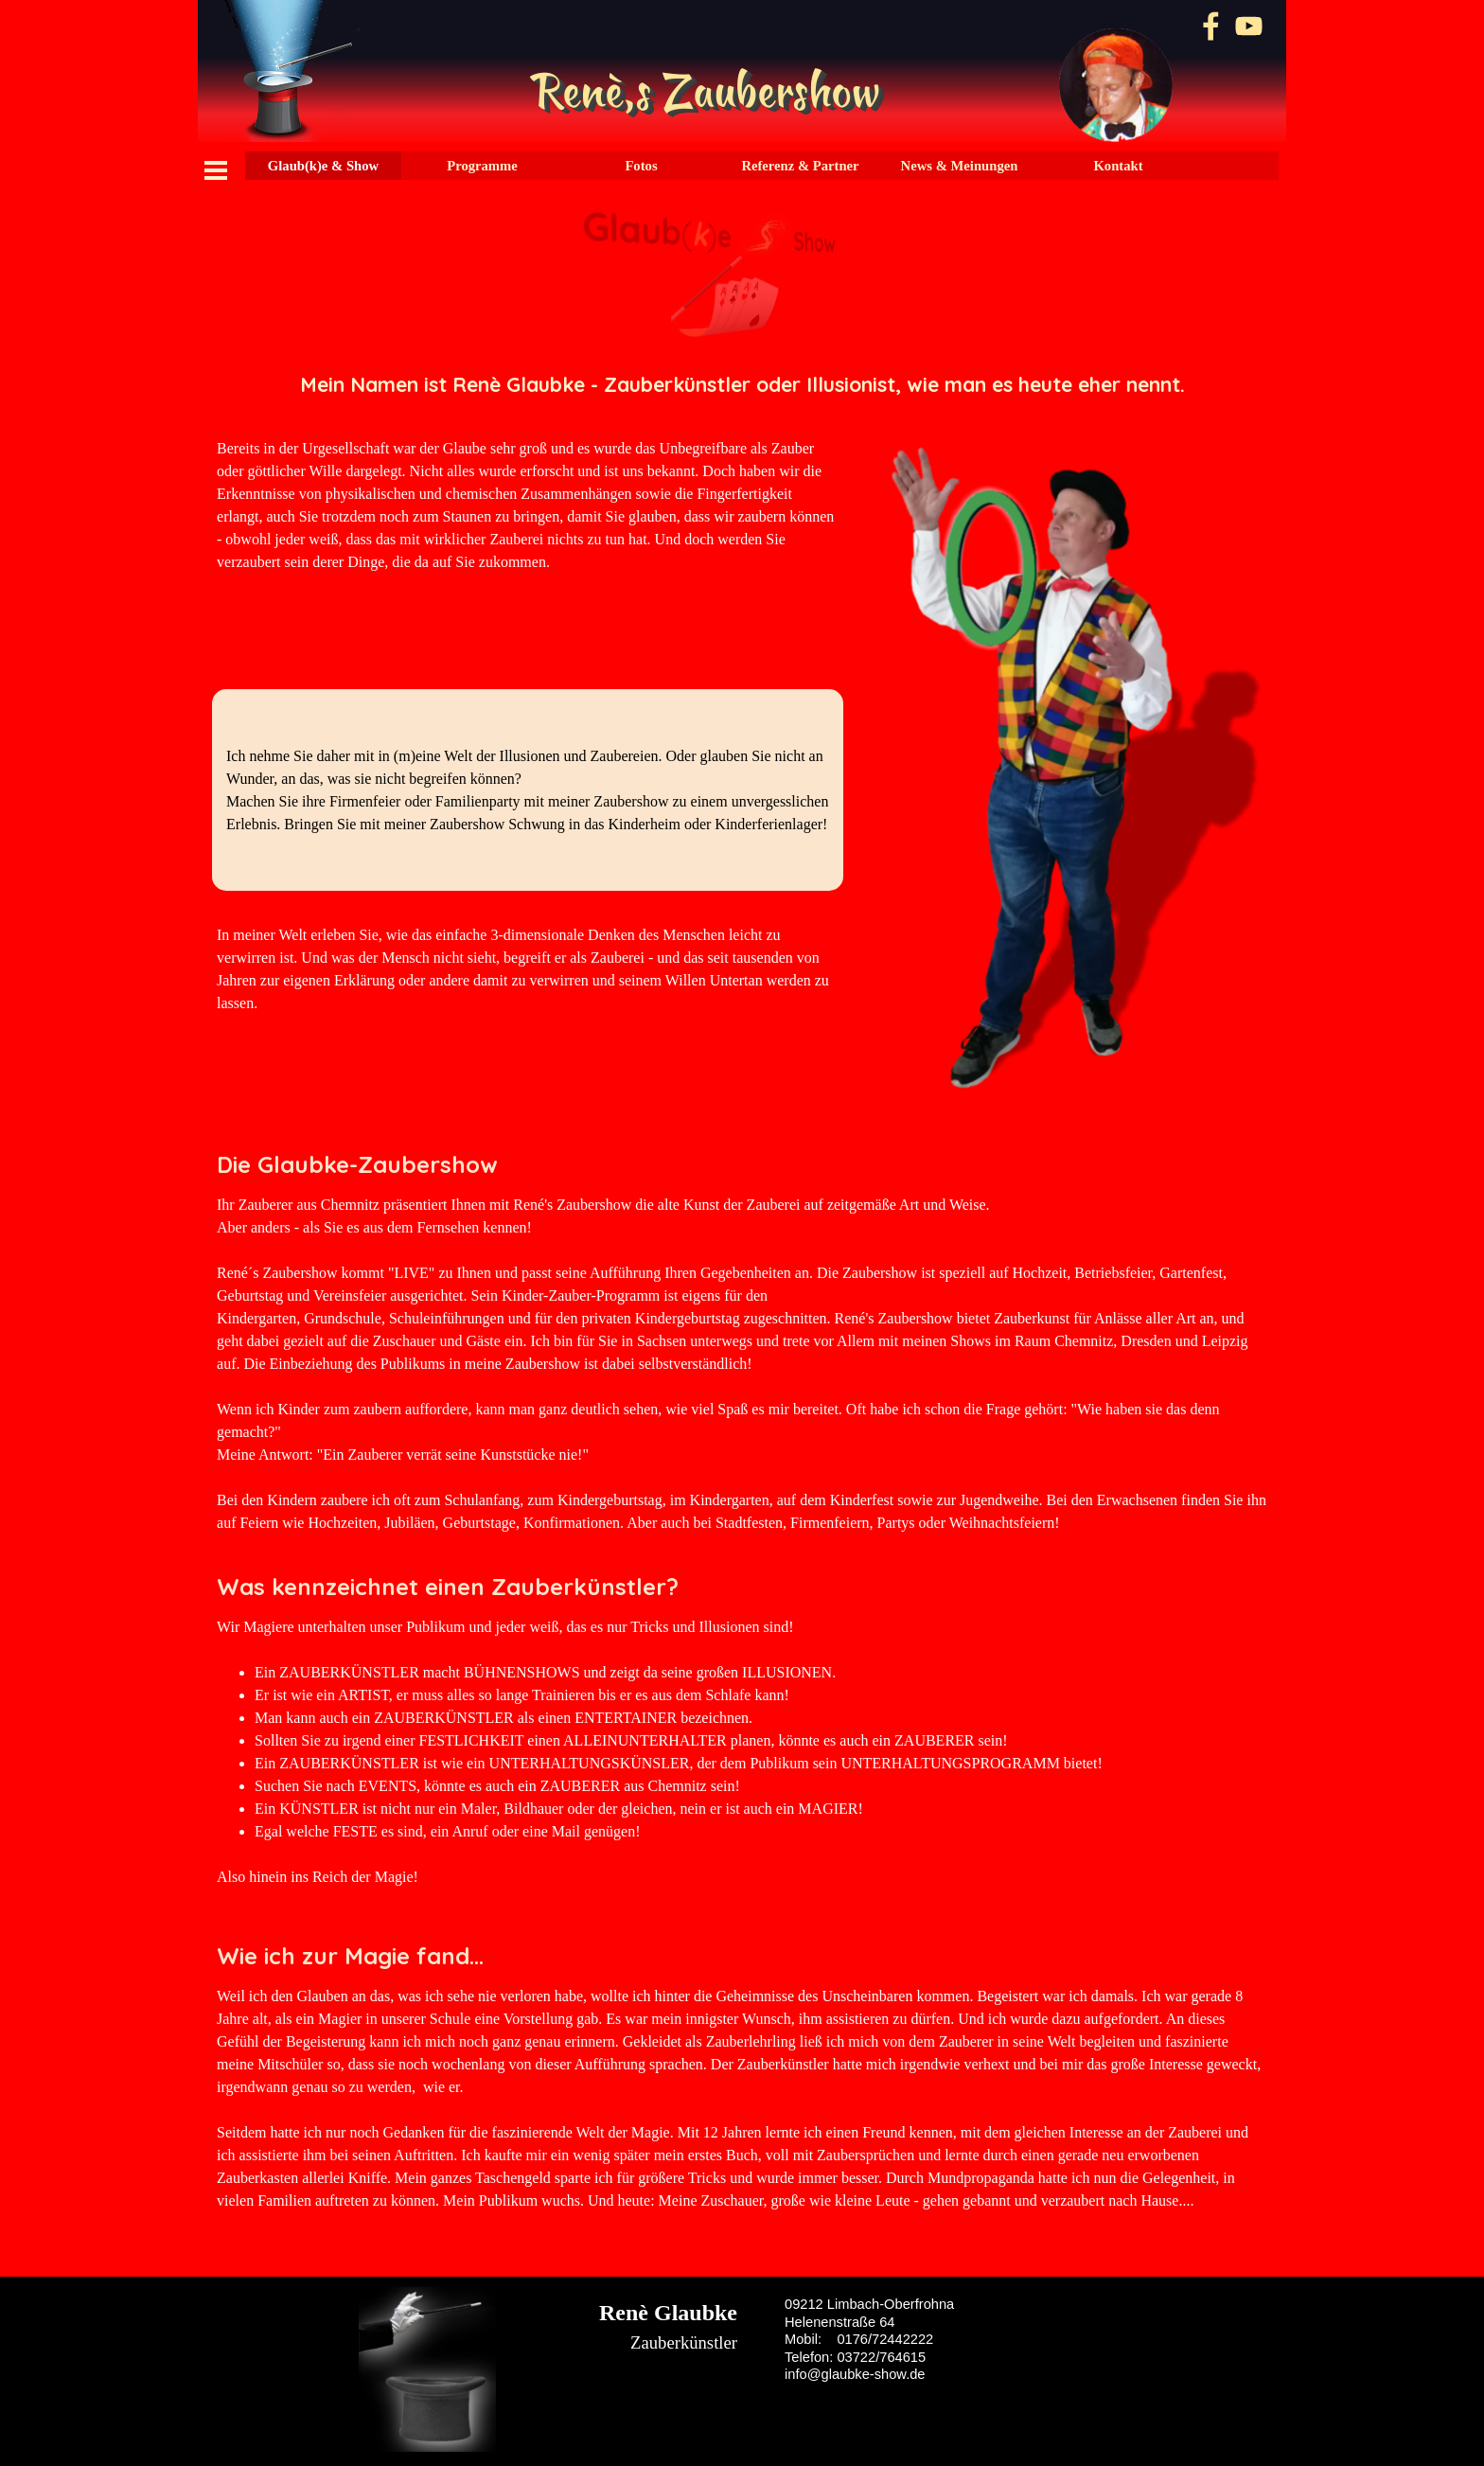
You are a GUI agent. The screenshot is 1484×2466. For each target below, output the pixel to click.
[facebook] (1211, 26)
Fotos (641, 165)
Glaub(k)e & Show (323, 165)
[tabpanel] (742, 384)
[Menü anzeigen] (216, 170)
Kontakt (1117, 165)
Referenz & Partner (799, 165)
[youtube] (1248, 26)
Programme (482, 165)
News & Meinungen (959, 165)
